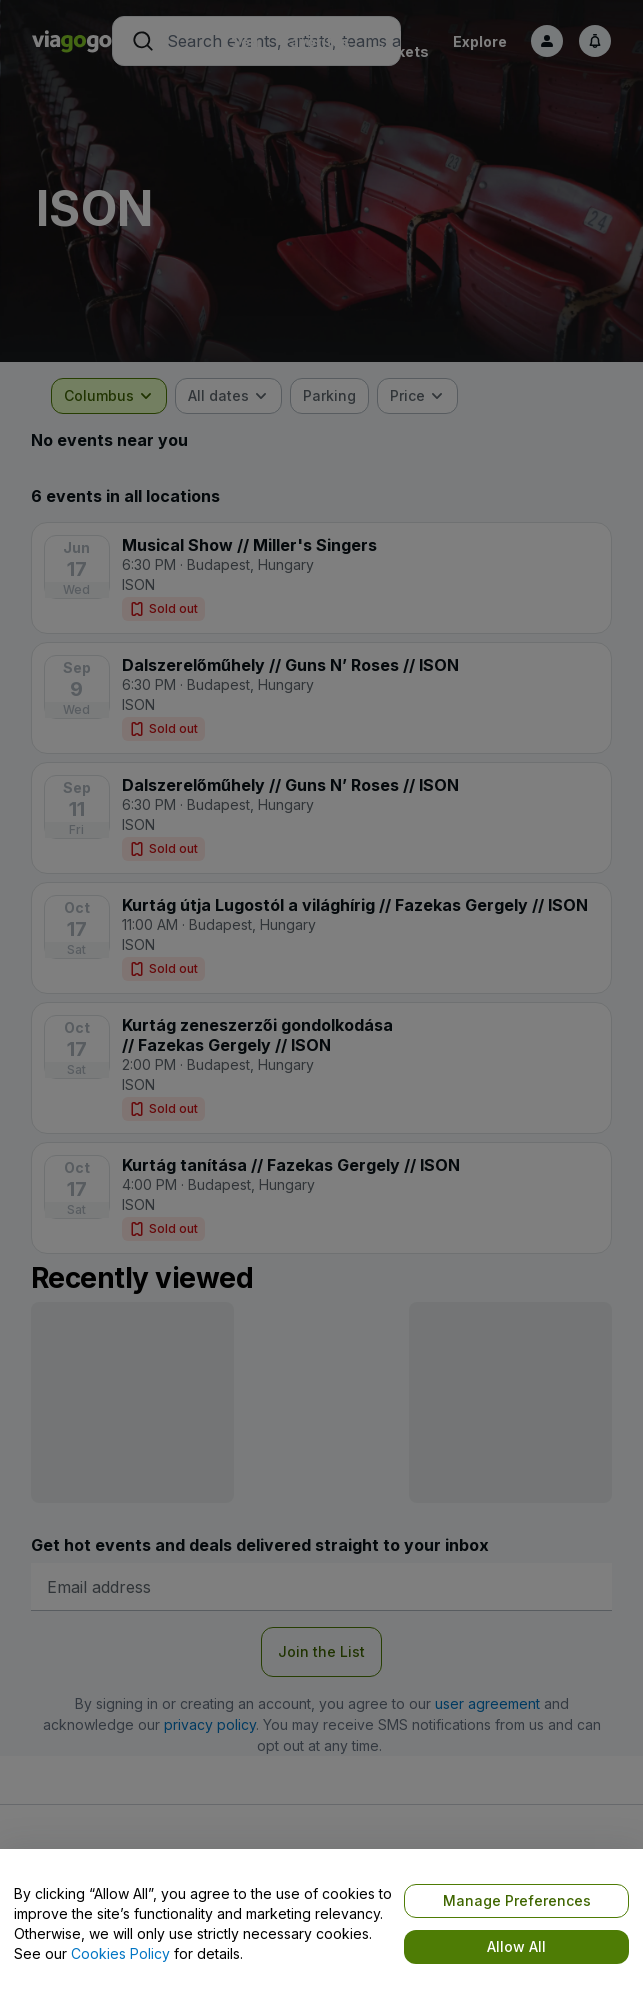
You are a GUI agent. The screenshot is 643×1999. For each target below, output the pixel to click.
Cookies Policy (120, 1953)
